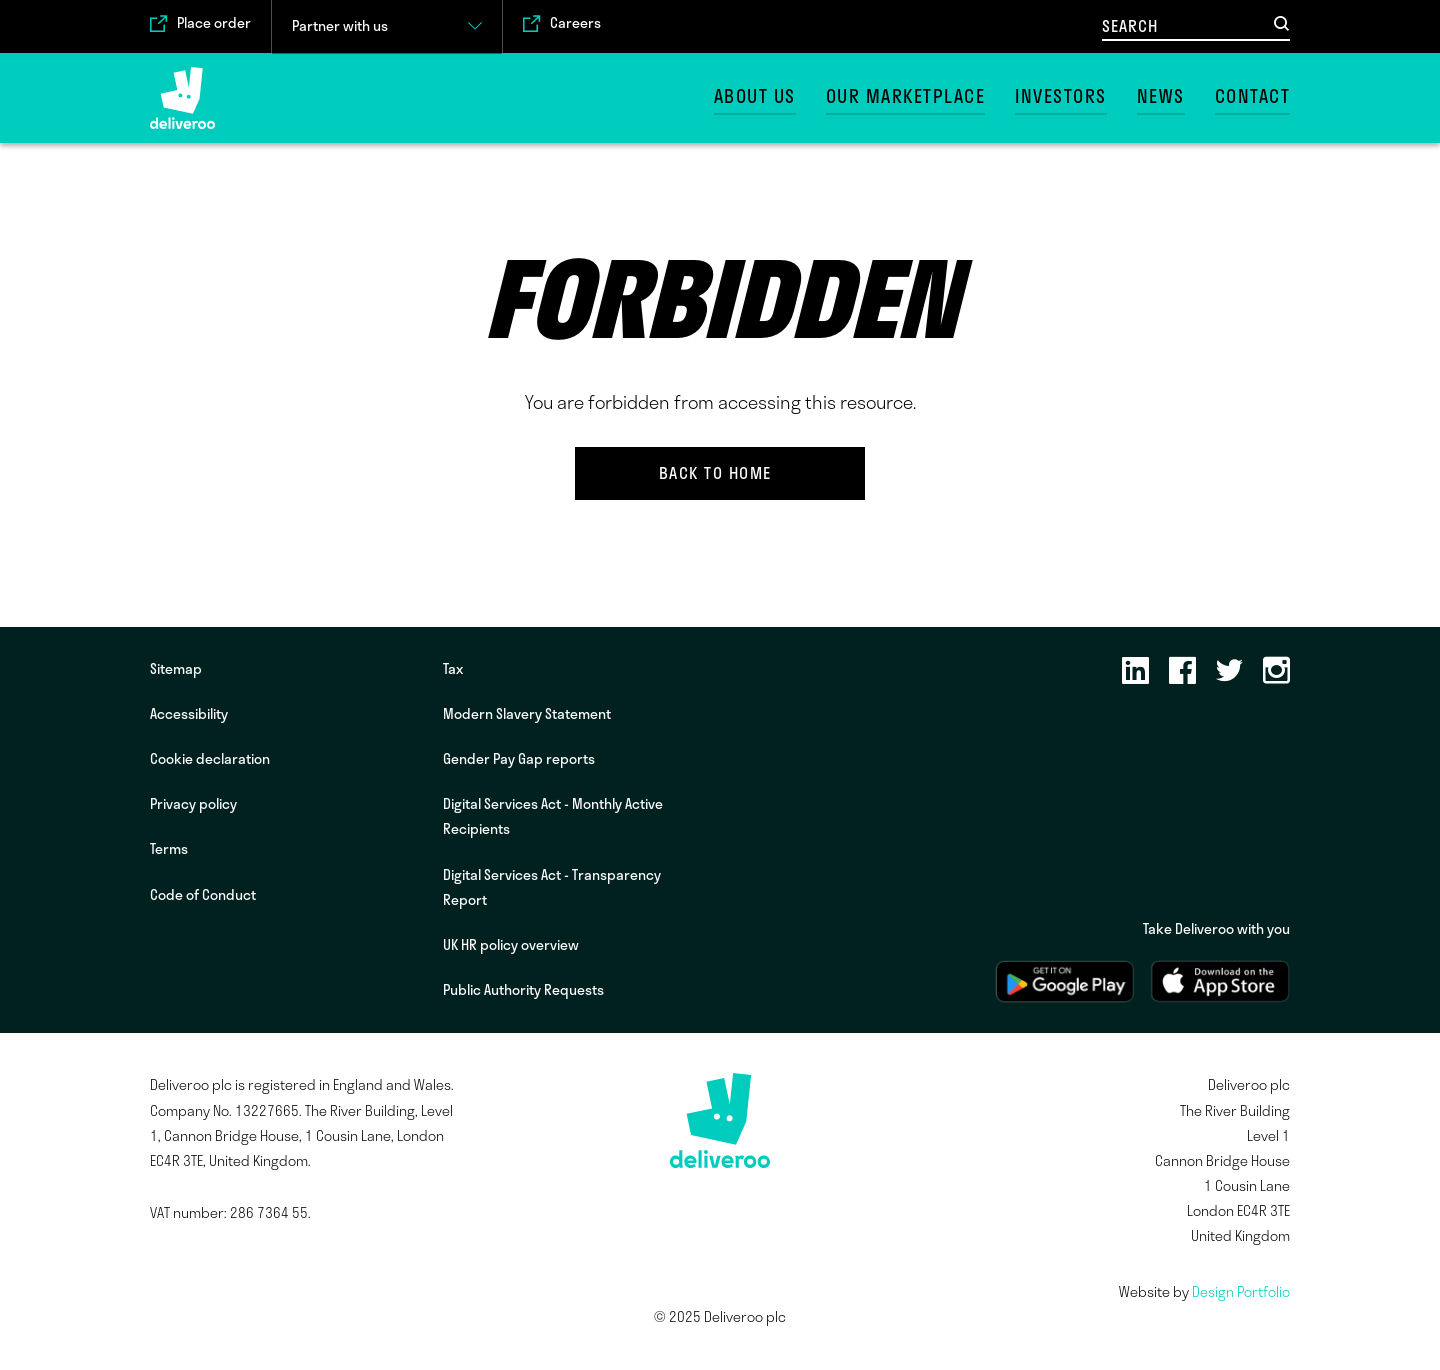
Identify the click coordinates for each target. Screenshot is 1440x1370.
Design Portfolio (1241, 1292)
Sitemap (176, 669)
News (1161, 96)
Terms (169, 849)
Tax (453, 669)
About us (755, 96)
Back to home (715, 473)
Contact (1253, 96)
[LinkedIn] (1135, 672)
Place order (214, 23)
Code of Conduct (203, 895)
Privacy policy (193, 804)
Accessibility (189, 714)
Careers (575, 23)
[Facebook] (1182, 672)
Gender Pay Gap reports (519, 759)
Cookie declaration (210, 759)
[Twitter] (1229, 672)
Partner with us (340, 26)
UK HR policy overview (511, 945)
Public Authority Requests (523, 990)
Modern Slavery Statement (527, 714)
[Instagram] (1276, 672)
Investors (1061, 96)
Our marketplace (906, 96)
